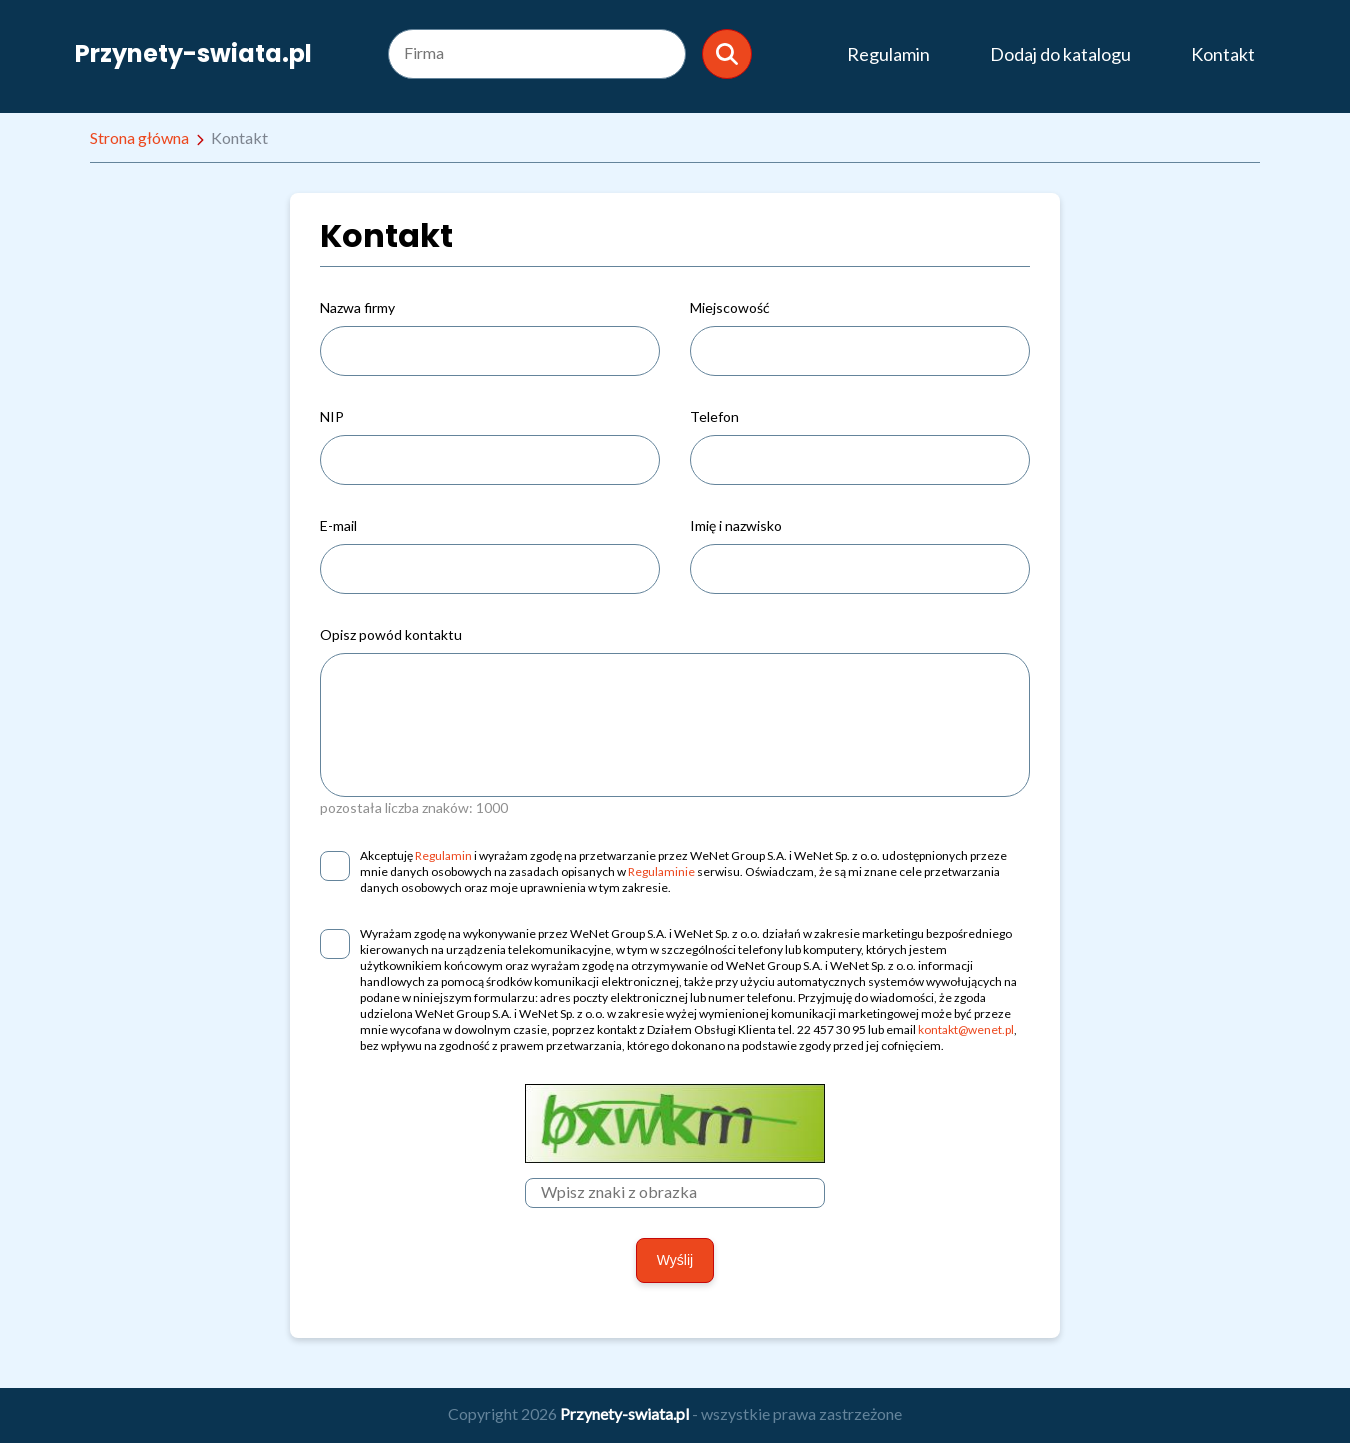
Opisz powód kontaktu (391, 634)
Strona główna (139, 137)
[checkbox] (335, 866)
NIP (332, 416)
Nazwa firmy (357, 307)
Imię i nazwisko (736, 525)
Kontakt (1223, 54)
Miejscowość (730, 307)
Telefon (714, 416)
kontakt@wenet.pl (966, 1029)
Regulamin (888, 54)
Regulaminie (661, 871)
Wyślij (675, 1260)
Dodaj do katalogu (1060, 54)
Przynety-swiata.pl (193, 54)
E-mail (338, 525)
